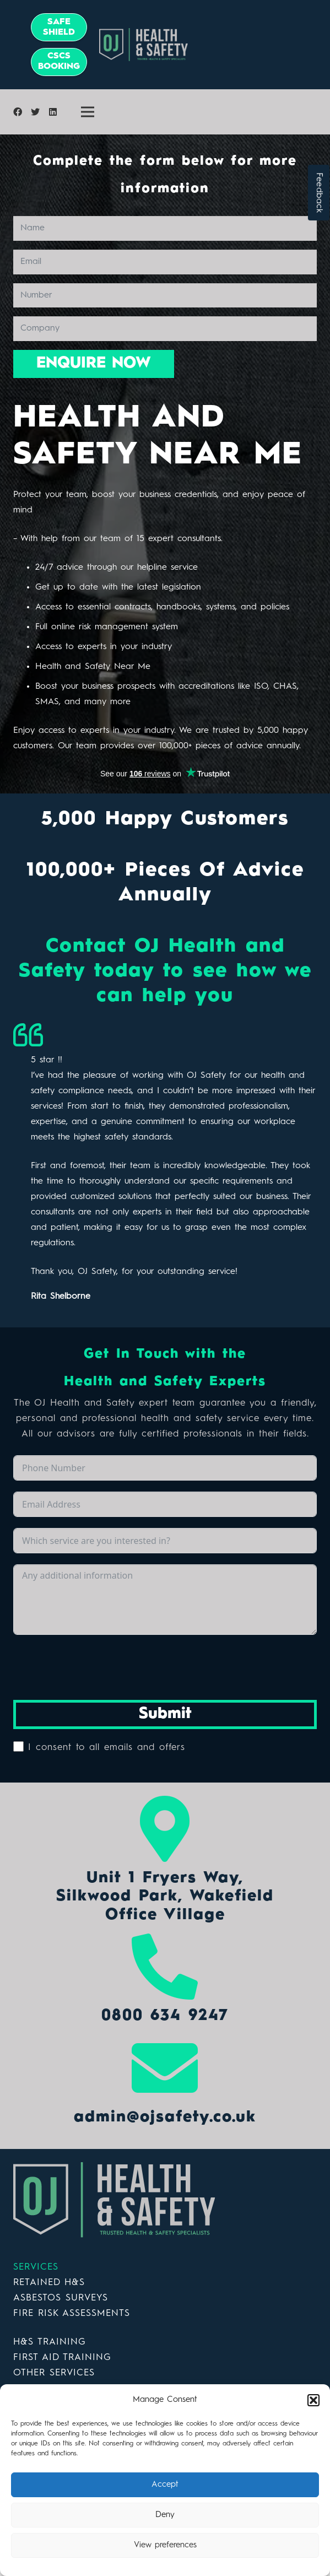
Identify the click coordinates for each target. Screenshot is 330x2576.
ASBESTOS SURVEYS (60, 2298)
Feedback (319, 192)
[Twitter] (35, 112)
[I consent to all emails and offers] (18, 1746)
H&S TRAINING (49, 2342)
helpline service (167, 567)
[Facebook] (17, 112)
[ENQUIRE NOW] (93, 363)
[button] (313, 2400)
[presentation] (97, 1667)
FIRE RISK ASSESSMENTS (71, 2313)
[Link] (205, 44)
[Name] (165, 228)
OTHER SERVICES (54, 2373)
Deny (165, 2515)
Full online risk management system (106, 627)
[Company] (165, 328)
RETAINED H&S (49, 2282)
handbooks (178, 607)
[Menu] (87, 112)
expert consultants (184, 538)
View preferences (165, 2545)
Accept (165, 2485)
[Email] (165, 262)
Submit (165, 1714)
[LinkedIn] (53, 112)
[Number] (165, 295)
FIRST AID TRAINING (62, 2357)
